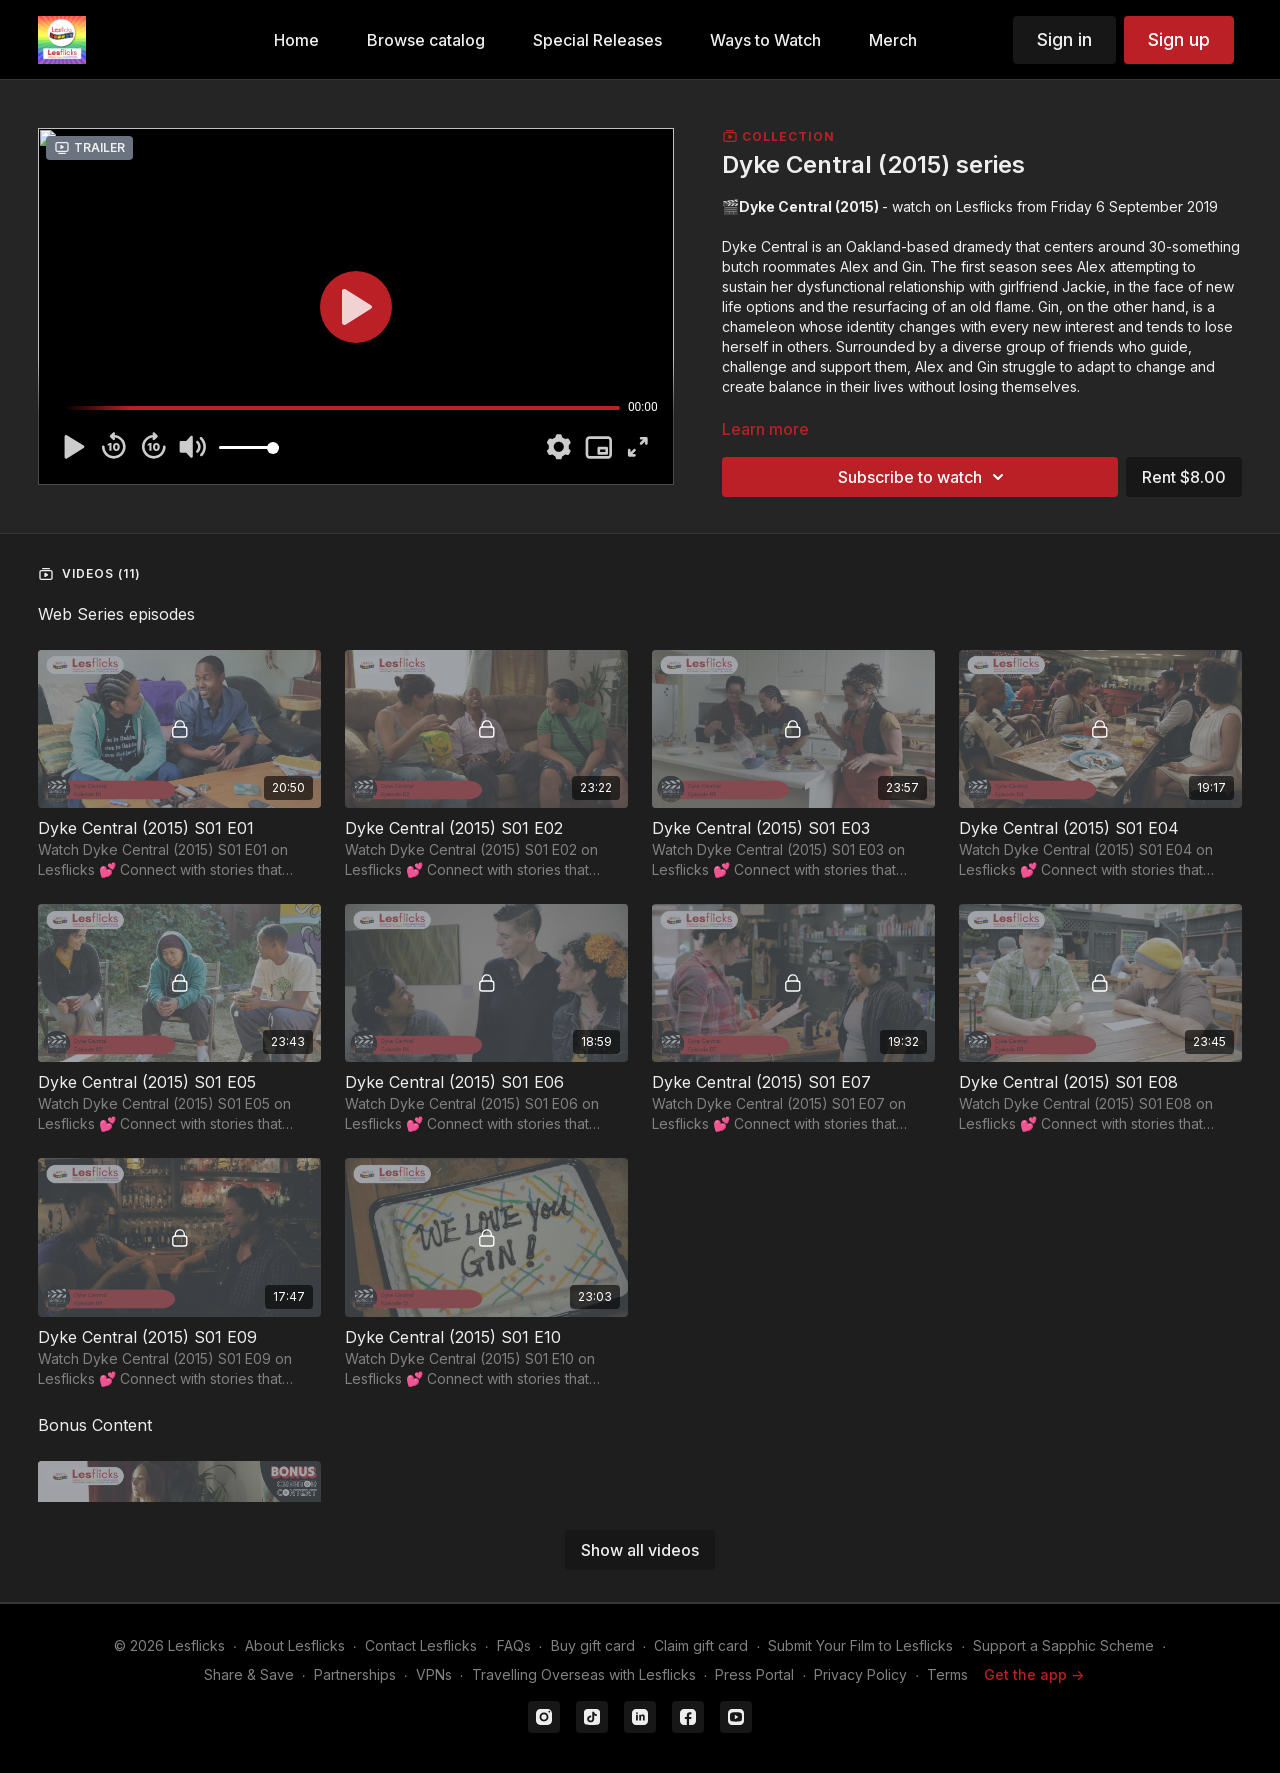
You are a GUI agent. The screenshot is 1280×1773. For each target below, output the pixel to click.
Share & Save (249, 1674)
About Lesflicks (295, 1645)
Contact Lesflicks (421, 1645)
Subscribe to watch (924, 477)
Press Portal (754, 1674)
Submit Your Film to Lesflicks (860, 1645)
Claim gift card (701, 1645)
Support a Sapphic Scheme (1063, 1645)
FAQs (514, 1645)
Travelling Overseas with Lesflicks (584, 1674)
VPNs (434, 1674)
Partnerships (355, 1674)
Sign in (1064, 39)
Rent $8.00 (1184, 477)
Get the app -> (1034, 1674)
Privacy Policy (860, 1674)
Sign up (1179, 39)
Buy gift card (593, 1645)
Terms (947, 1674)
